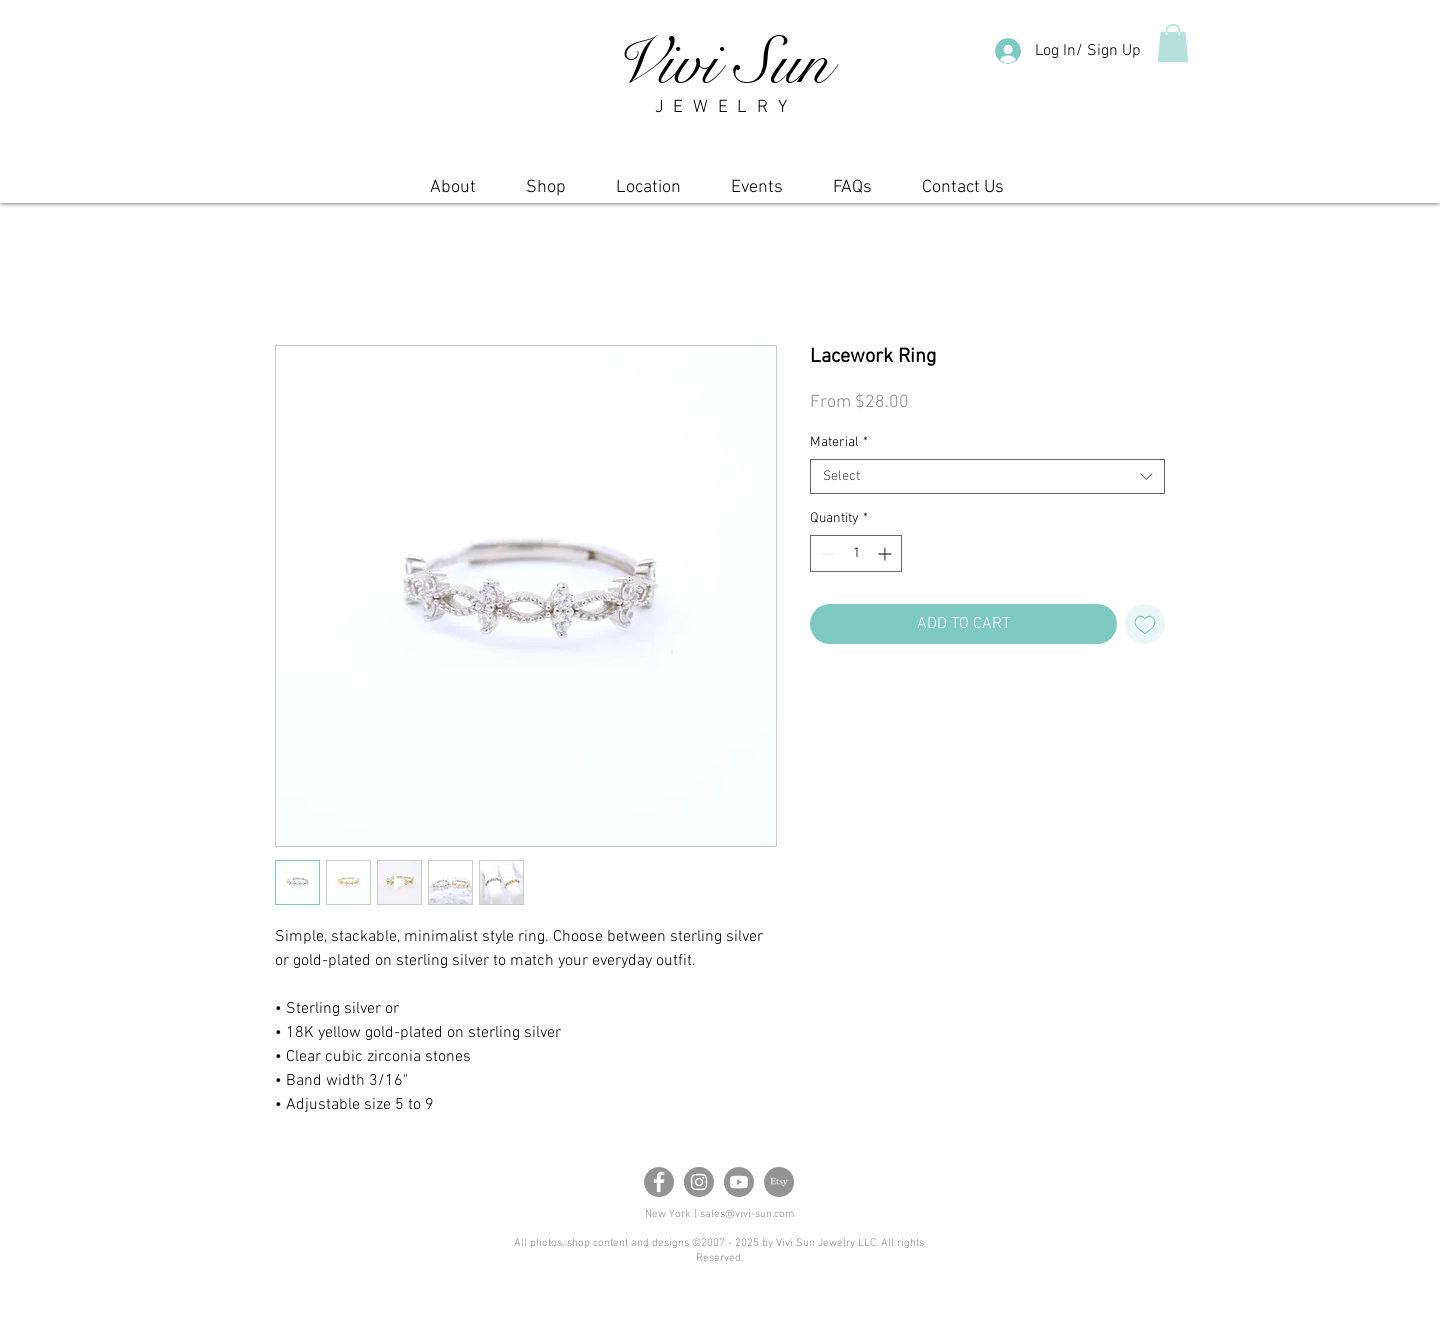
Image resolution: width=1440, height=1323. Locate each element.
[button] (1173, 43)
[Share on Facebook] (823, 700)
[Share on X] (899, 700)
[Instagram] (699, 1182)
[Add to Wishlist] (1145, 624)
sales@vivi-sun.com (747, 1214)
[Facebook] (659, 1182)
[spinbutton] (856, 553)
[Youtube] (739, 1182)
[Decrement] (825, 553)
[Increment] (886, 553)
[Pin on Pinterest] (861, 700)
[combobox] (987, 476)
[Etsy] (779, 1182)
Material (839, 442)
